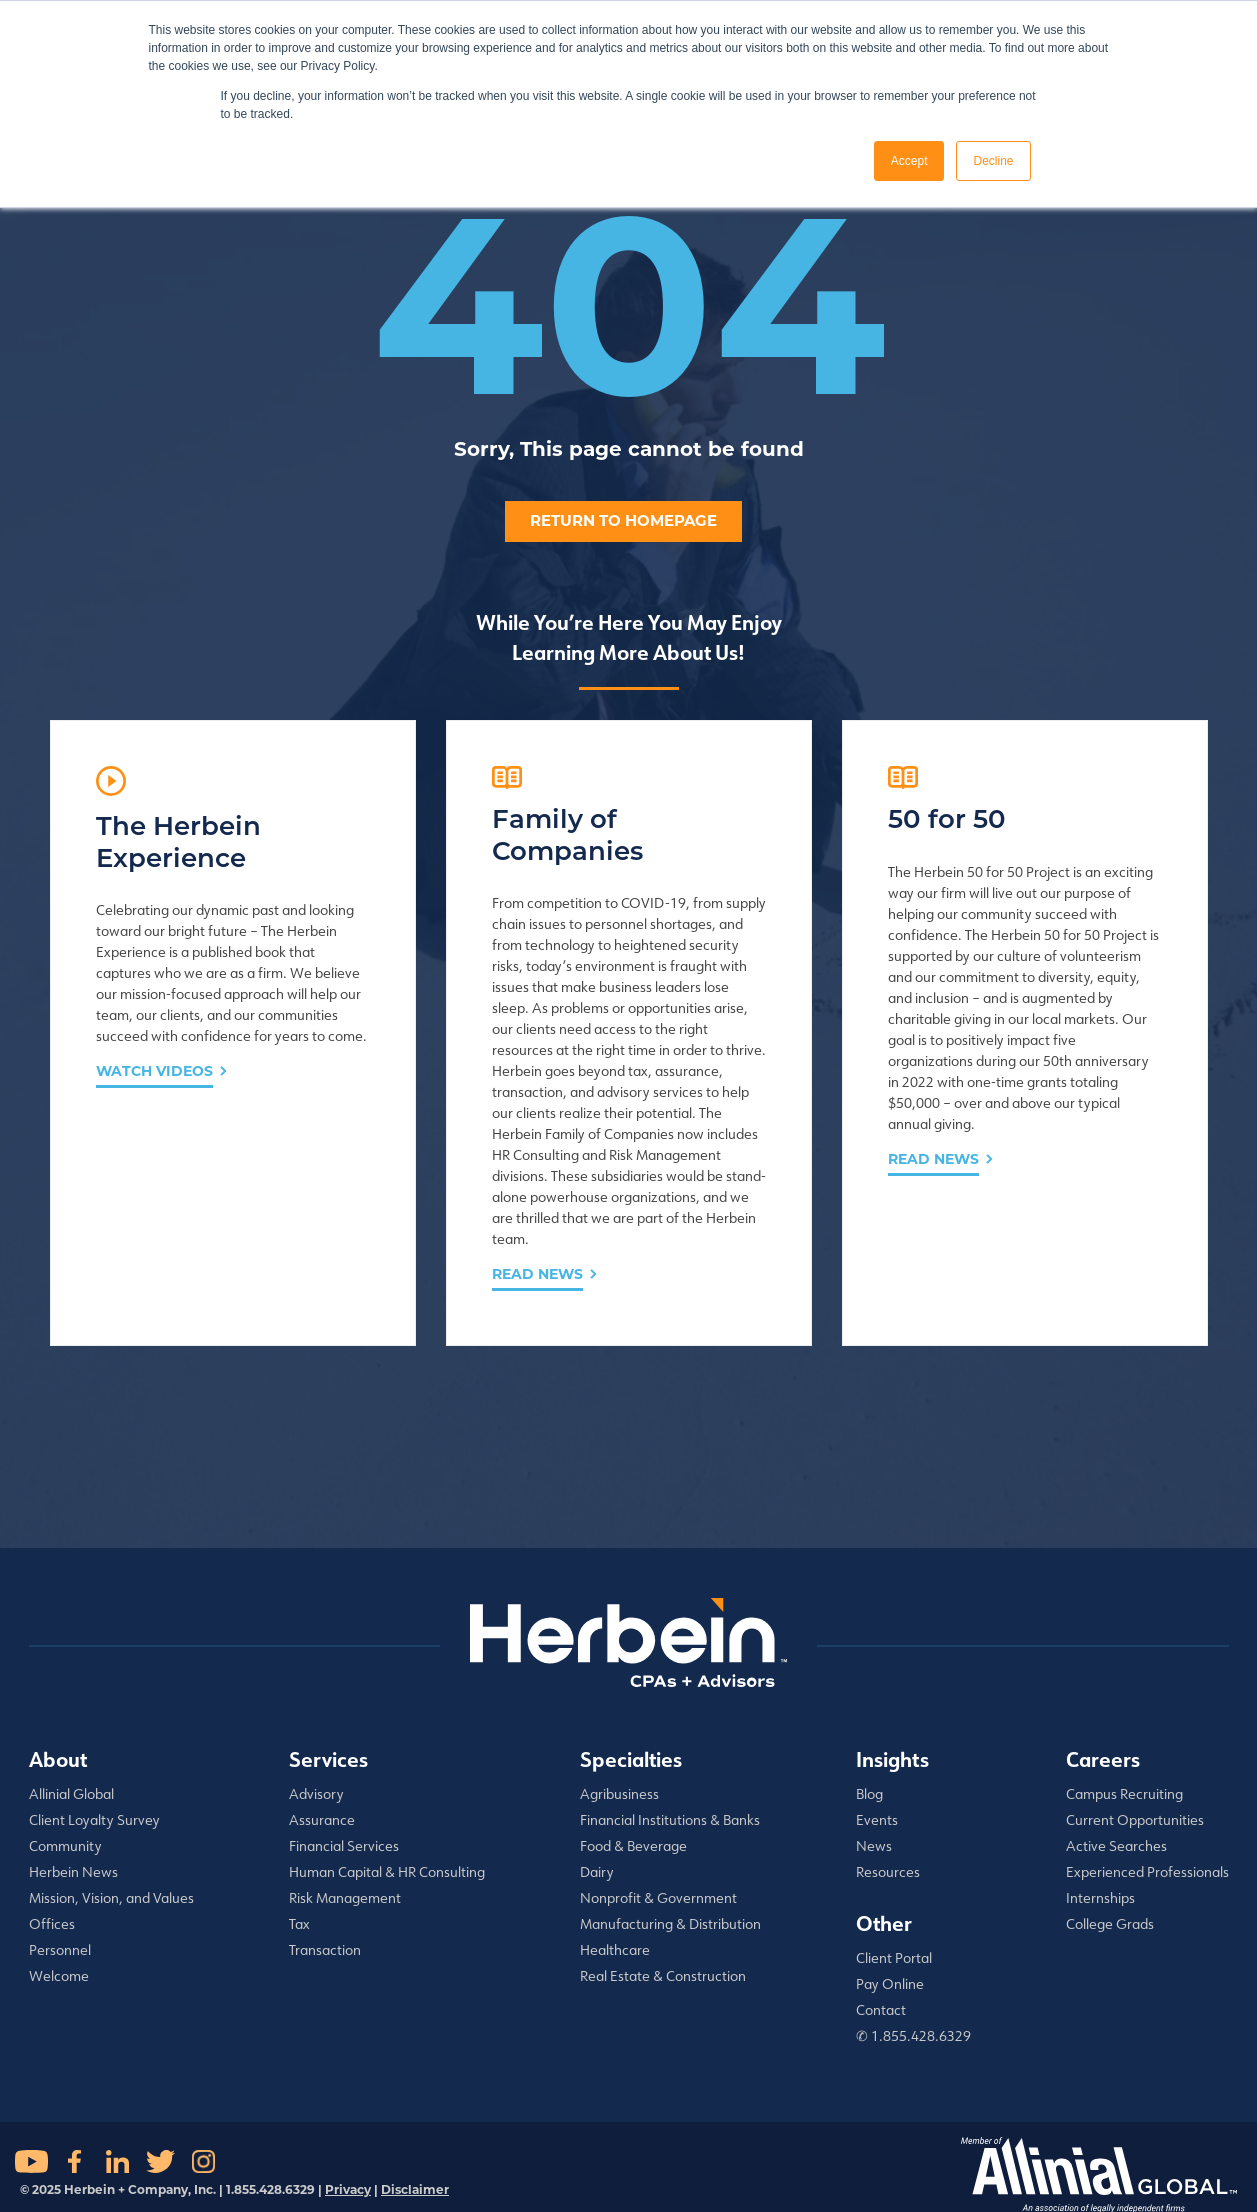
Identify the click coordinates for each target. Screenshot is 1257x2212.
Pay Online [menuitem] (890, 1984)
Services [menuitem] (328, 1759)
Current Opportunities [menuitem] (1135, 1820)
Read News (537, 1274)
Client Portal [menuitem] (894, 1958)
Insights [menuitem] (892, 1759)
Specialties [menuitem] (631, 1759)
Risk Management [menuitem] (345, 1898)
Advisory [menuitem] (316, 1794)
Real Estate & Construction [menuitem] (663, 1976)
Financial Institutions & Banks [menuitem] (670, 1820)
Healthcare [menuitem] (615, 1950)
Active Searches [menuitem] (1116, 1846)
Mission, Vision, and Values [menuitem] (111, 1898)
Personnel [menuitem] (60, 1950)
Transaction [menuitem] (325, 1950)
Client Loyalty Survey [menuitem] (94, 1820)
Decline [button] (993, 161)
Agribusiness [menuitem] (619, 1794)
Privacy (348, 2189)
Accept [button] (909, 161)
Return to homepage (623, 520)
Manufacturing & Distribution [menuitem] (670, 1924)
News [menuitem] (874, 1846)
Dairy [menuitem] (597, 1872)
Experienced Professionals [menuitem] (1147, 1872)
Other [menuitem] (884, 1923)
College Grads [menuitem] (1110, 1924)
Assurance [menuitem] (322, 1820)
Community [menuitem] (65, 1846)
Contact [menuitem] (881, 2010)
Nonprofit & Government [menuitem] (658, 1898)
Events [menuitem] (877, 1820)
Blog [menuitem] (869, 1794)
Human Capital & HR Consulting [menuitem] (387, 1872)
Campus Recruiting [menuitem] (1124, 1794)
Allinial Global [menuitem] (71, 1794)
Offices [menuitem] (52, 1924)
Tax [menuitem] (299, 1924)
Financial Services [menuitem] (344, 1846)
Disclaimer (415, 2189)
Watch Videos (154, 1071)
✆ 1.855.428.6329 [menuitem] (913, 2036)
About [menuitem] (58, 1759)
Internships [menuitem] (1100, 1898)
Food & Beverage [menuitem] (633, 1846)
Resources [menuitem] (888, 1872)
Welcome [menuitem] (59, 1976)
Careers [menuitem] (1103, 1759)
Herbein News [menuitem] (73, 1872)
